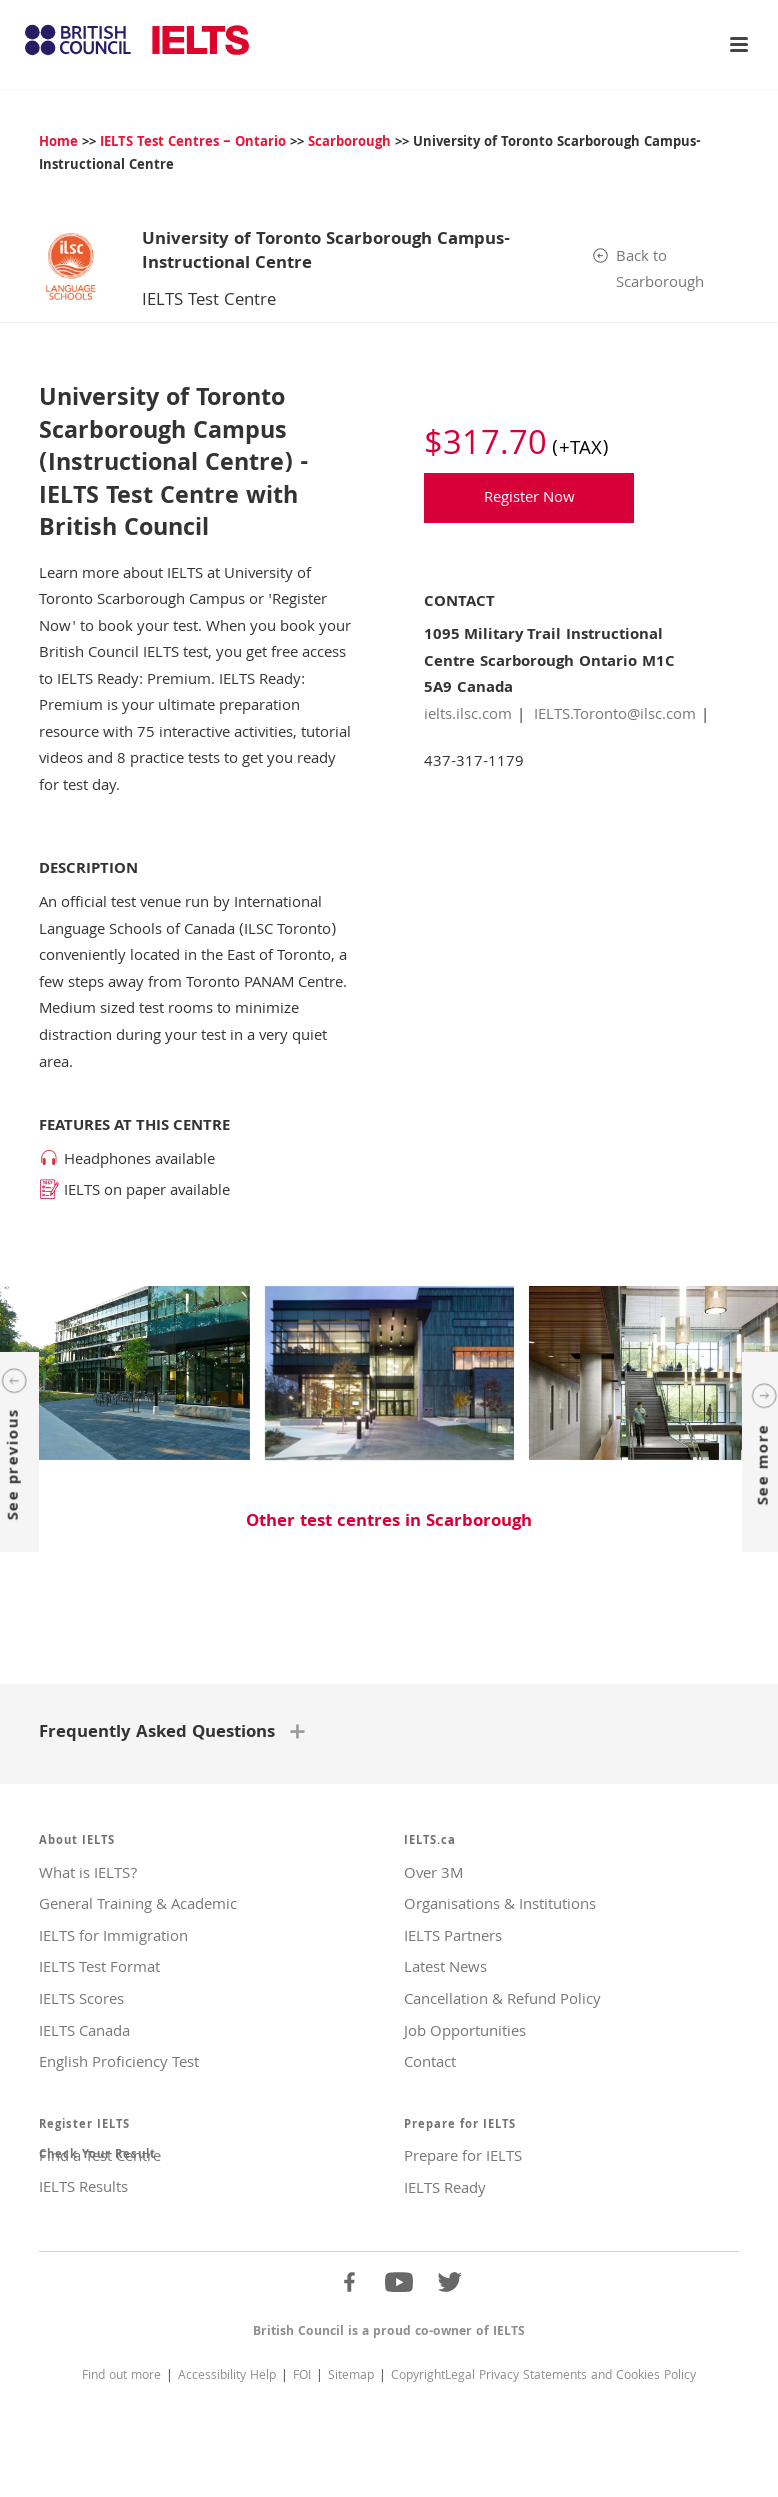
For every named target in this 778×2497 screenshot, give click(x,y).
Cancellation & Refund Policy (502, 1998)
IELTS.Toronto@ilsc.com (615, 716)
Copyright (418, 2373)
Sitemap (351, 2373)
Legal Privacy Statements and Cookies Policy (570, 2373)
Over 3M (433, 1872)
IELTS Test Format (99, 1966)
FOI (302, 2373)
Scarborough (349, 143)
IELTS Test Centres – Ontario (193, 143)
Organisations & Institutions (500, 1903)
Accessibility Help (227, 2373)
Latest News (445, 1966)
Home (58, 143)
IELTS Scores (81, 1998)
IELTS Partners (453, 1935)
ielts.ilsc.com (468, 716)
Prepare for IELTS (463, 2155)
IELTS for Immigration (113, 1935)
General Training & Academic (138, 1903)
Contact (430, 2061)
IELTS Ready (445, 2187)
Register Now (529, 499)
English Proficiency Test (119, 2061)
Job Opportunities (465, 2030)
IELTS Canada (84, 2030)
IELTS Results (83, 2186)
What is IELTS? (88, 1872)
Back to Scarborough (660, 271)
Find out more (121, 2373)
